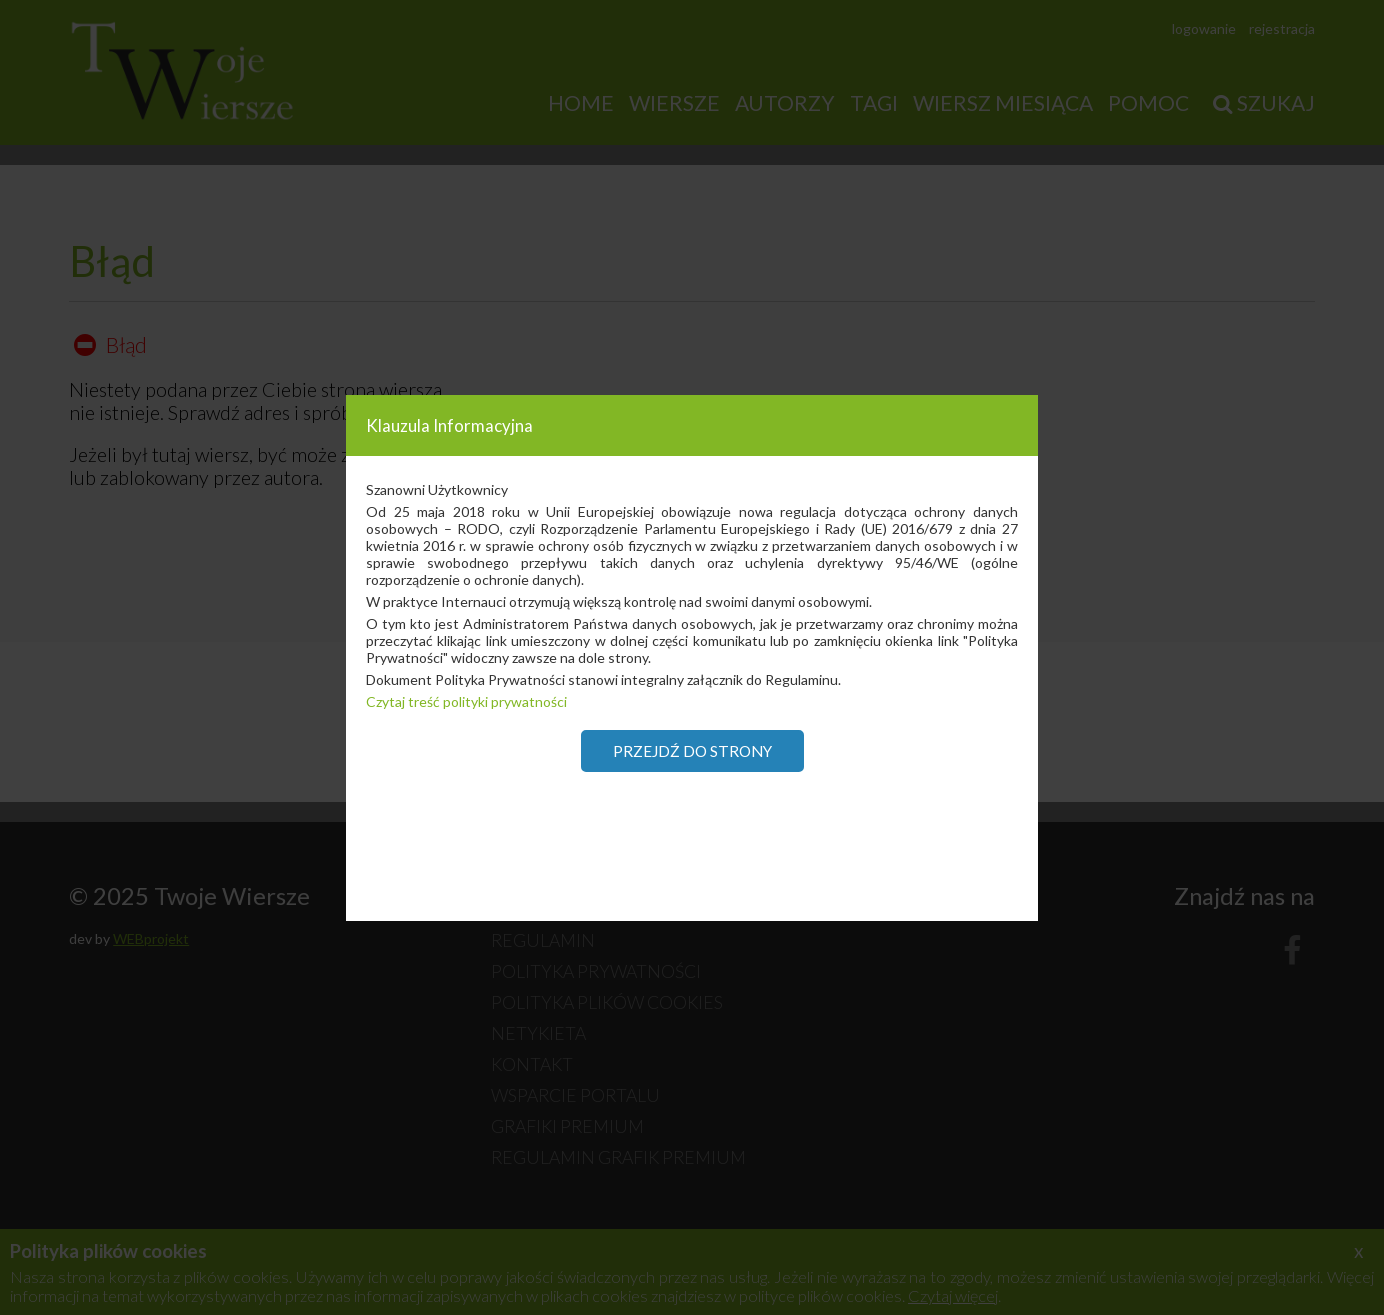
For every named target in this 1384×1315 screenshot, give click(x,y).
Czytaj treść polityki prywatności (466, 701)
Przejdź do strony (692, 751)
